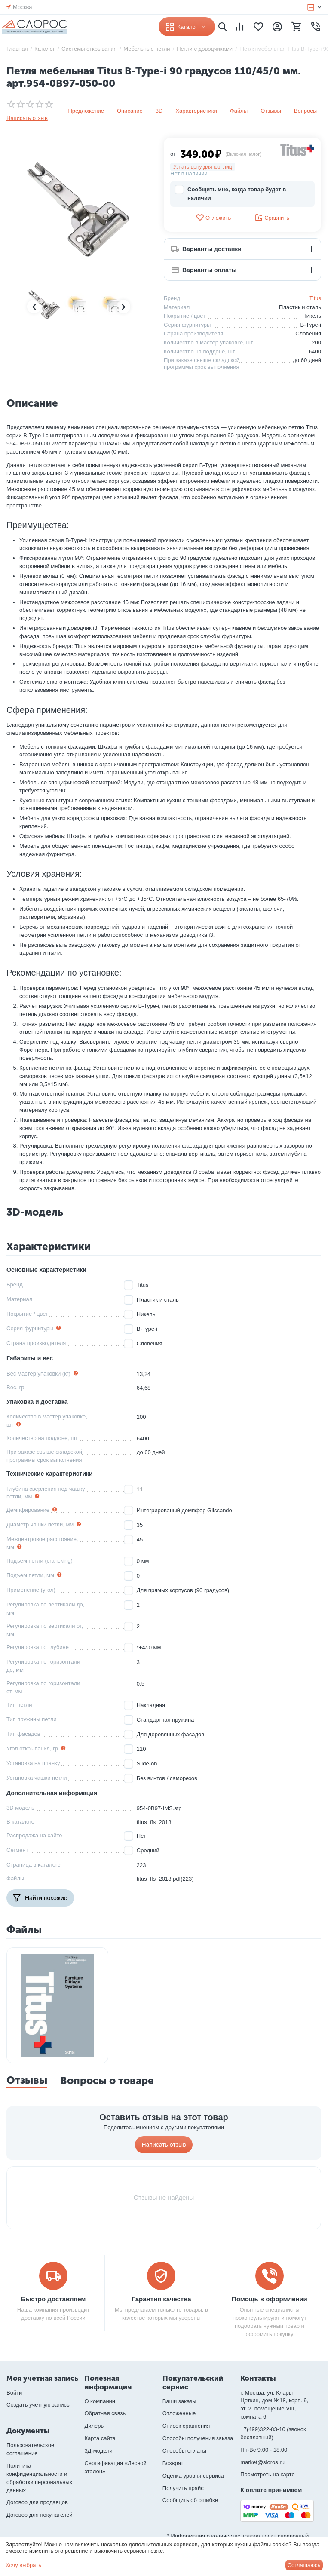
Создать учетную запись (38, 2404)
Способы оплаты (184, 2450)
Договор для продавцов (37, 2502)
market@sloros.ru (262, 2462)
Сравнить (271, 217)
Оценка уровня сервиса (193, 2475)
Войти (14, 2392)
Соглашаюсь (304, 2565)
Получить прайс (183, 2488)
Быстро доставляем (53, 2299)
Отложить (213, 217)
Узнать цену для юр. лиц (202, 167)
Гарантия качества (161, 2299)
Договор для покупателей (39, 2515)
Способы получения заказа (197, 2438)
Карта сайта (99, 2438)
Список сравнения (186, 2425)
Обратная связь (105, 2413)
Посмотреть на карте (267, 2474)
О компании (99, 2401)
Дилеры (94, 2425)
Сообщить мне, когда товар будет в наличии (230, 193)
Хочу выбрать (23, 2565)
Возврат (173, 2463)
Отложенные (179, 2413)
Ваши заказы (179, 2401)
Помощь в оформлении (269, 2299)
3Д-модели (98, 2450)
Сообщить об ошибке (190, 2500)
